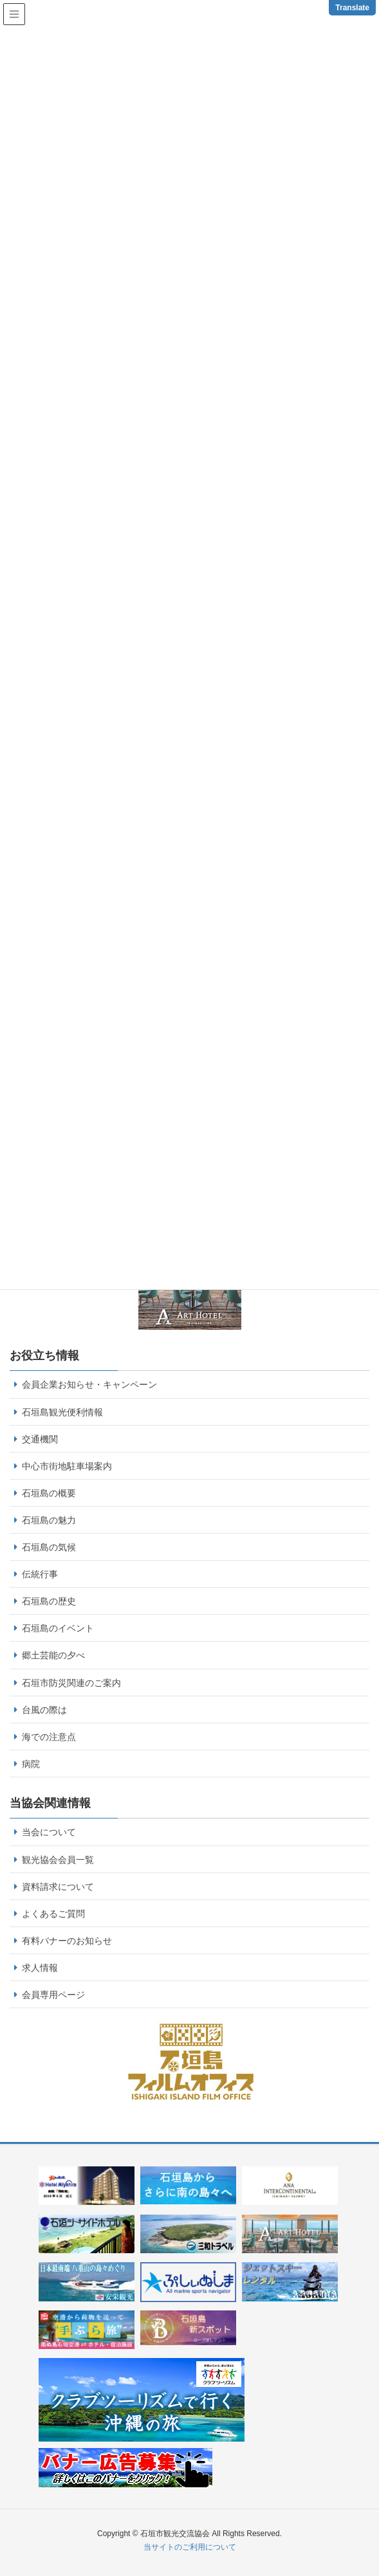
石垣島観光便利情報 (62, 1412)
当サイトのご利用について (189, 2547)
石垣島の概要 (49, 1493)
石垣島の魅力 (49, 1520)
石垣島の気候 (49, 1547)
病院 (31, 1764)
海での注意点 (49, 1737)
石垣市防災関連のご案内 (71, 1683)
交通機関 (40, 1439)
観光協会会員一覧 (58, 1860)
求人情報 (40, 1968)
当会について (49, 1832)
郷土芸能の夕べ (53, 1655)
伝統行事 (40, 1574)
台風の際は (44, 1710)
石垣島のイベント (58, 1628)
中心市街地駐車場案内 (67, 1466)
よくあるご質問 (53, 1914)
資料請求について (58, 1887)
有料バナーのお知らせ (67, 1941)
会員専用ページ (53, 1995)
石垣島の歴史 (49, 1601)
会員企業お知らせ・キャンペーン (89, 1384)
